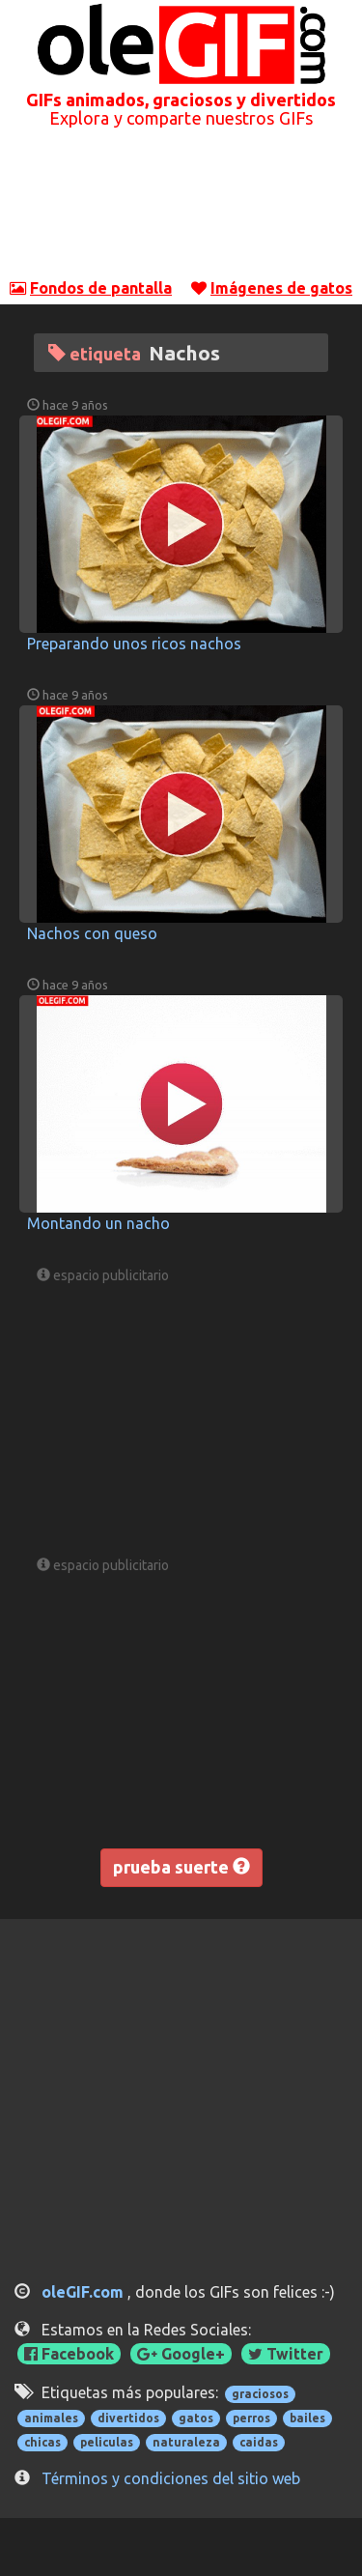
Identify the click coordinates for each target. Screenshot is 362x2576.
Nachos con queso (92, 933)
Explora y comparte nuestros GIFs (181, 118)
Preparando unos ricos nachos (134, 643)
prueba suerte (181, 1866)
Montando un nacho (98, 1223)
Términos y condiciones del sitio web (171, 2478)
